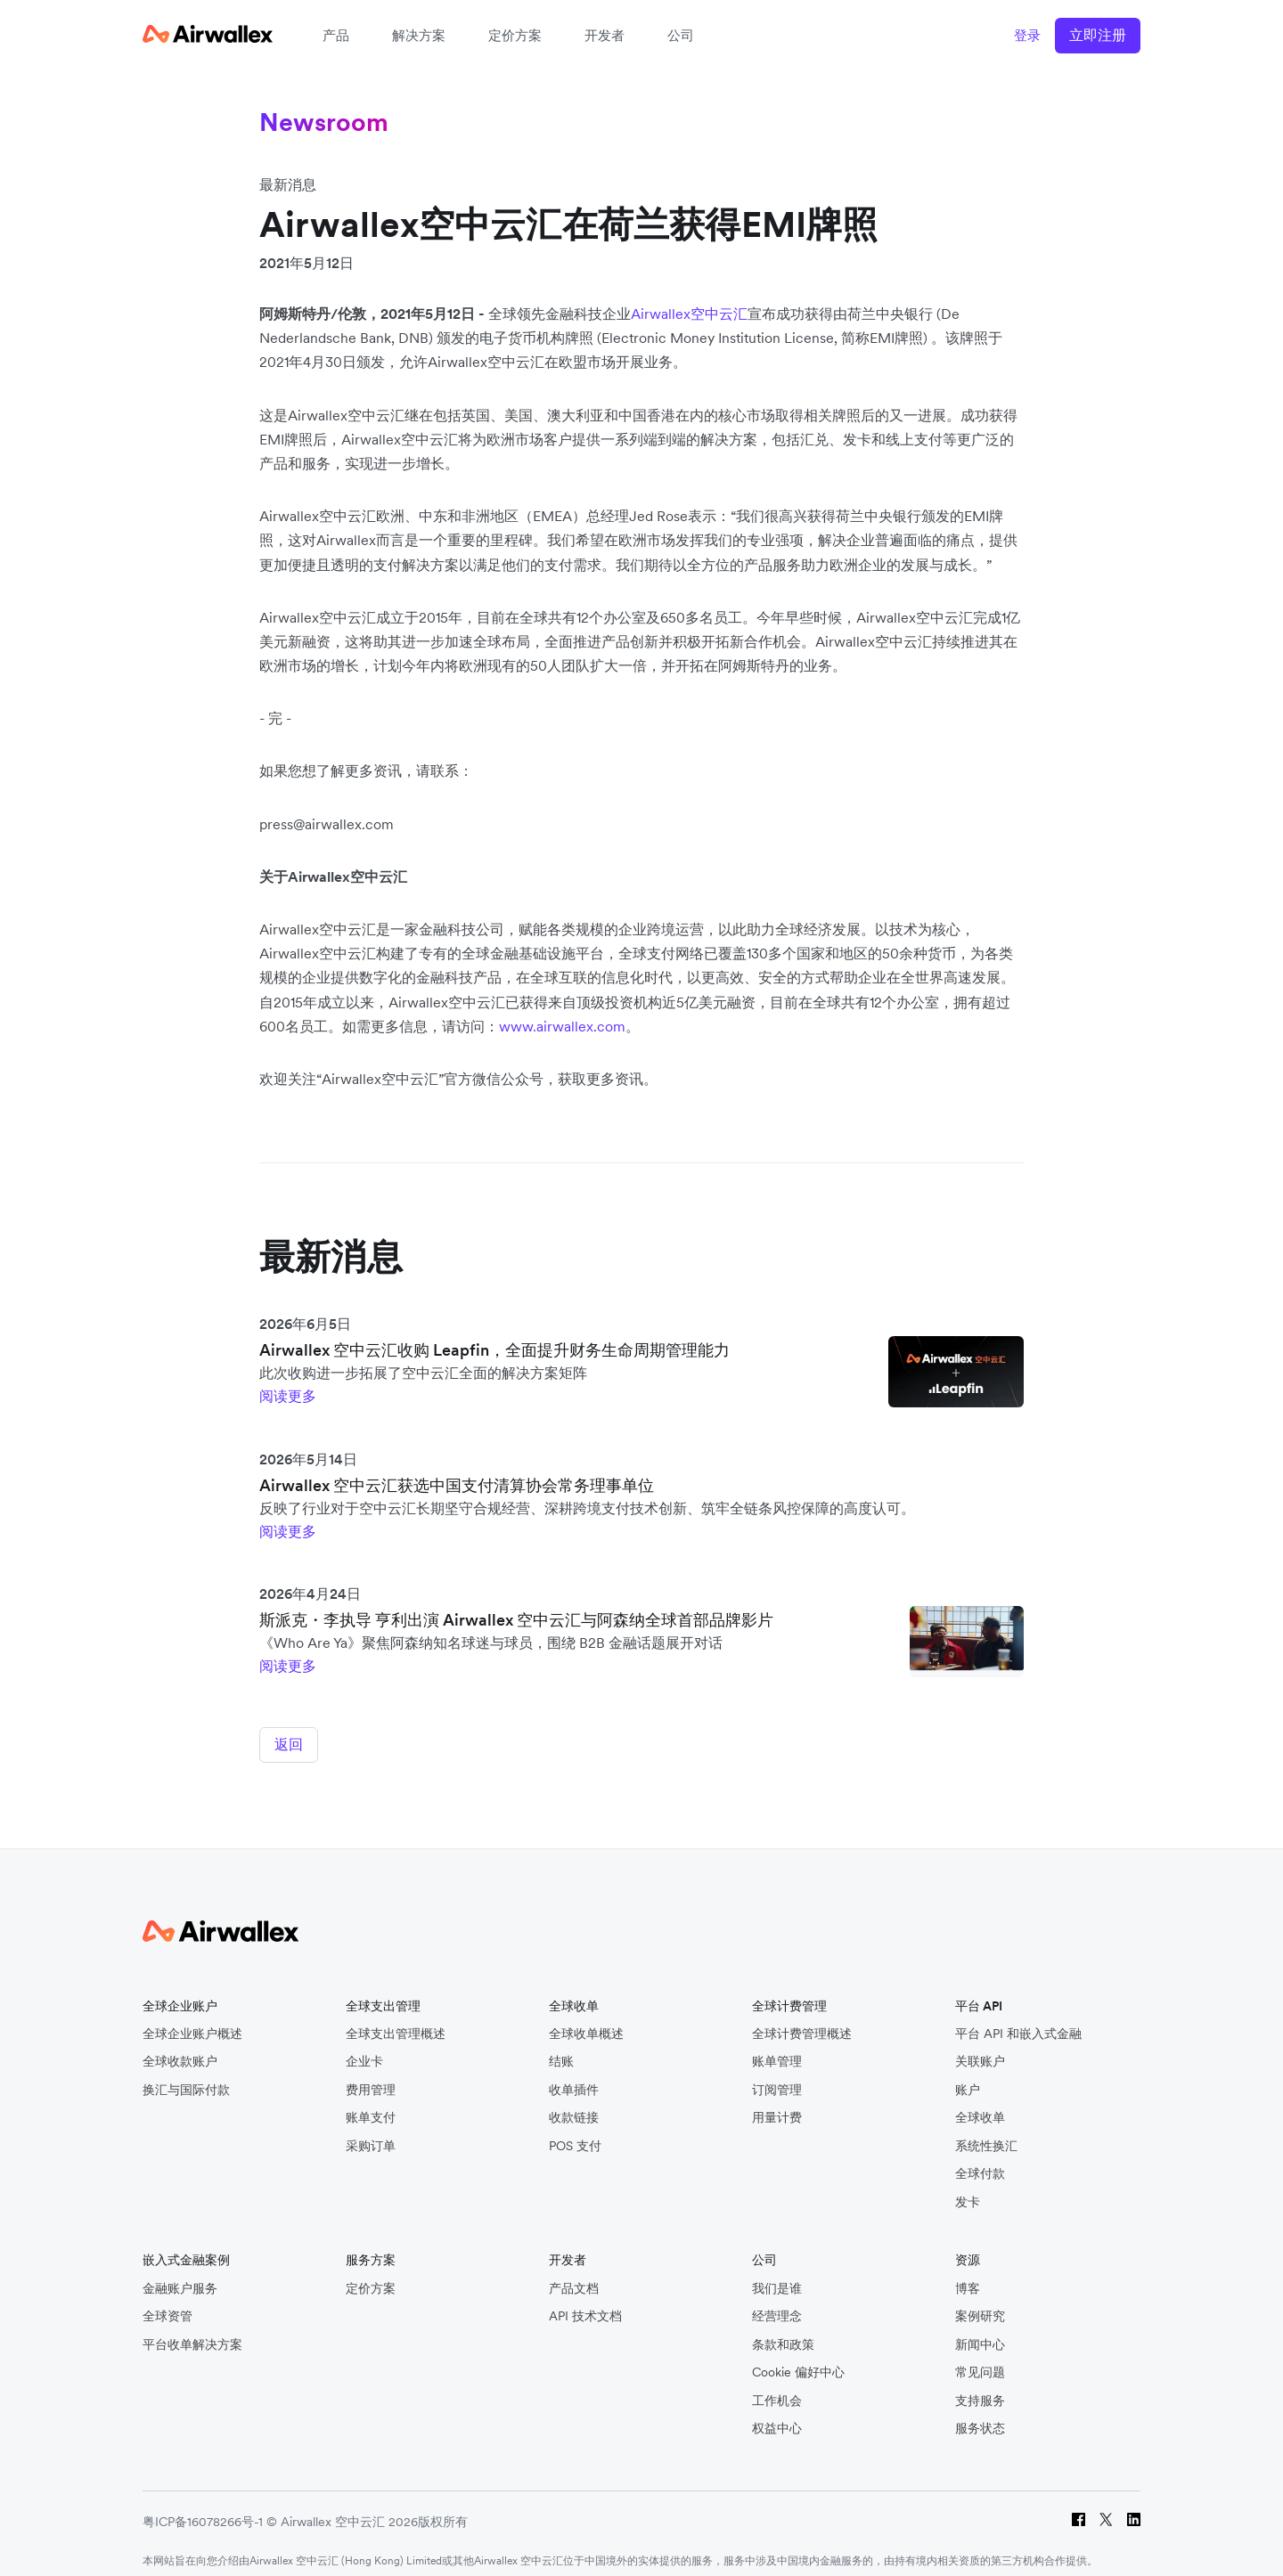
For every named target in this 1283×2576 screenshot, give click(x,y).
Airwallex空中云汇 (689, 313)
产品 (336, 35)
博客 (967, 2274)
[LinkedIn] (1133, 2508)
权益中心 (777, 2415)
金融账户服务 (180, 2274)
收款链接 (574, 2104)
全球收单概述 (586, 2019)
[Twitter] (1106, 2508)
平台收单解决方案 (192, 2330)
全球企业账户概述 (192, 2019)
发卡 (967, 2188)
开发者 (604, 35)
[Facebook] (1078, 2508)
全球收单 (980, 2104)
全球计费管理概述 (802, 2019)
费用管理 (371, 2075)
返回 (288, 1744)
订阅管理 (777, 2075)
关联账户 (980, 2048)
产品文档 (574, 2274)
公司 (680, 35)
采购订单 (371, 2132)
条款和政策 (783, 2330)
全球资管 (167, 2303)
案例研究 (980, 2303)
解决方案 (418, 35)
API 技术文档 (585, 2303)
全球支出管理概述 (395, 2019)
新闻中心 (980, 2330)
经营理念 (777, 2303)
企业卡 (364, 2048)
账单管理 (777, 2048)
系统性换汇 (986, 2132)
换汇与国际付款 (186, 2075)
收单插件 (574, 2075)
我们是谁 (777, 2274)
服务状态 (980, 2415)
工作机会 (777, 2386)
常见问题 (980, 2359)
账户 (967, 2075)
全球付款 (980, 2160)
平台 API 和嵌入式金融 (1018, 2019)
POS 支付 (575, 2132)
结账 (561, 2048)
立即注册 (1097, 35)
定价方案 (515, 35)
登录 (1027, 35)
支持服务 (980, 2386)
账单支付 (371, 2104)
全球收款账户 (180, 2048)
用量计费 (777, 2104)
